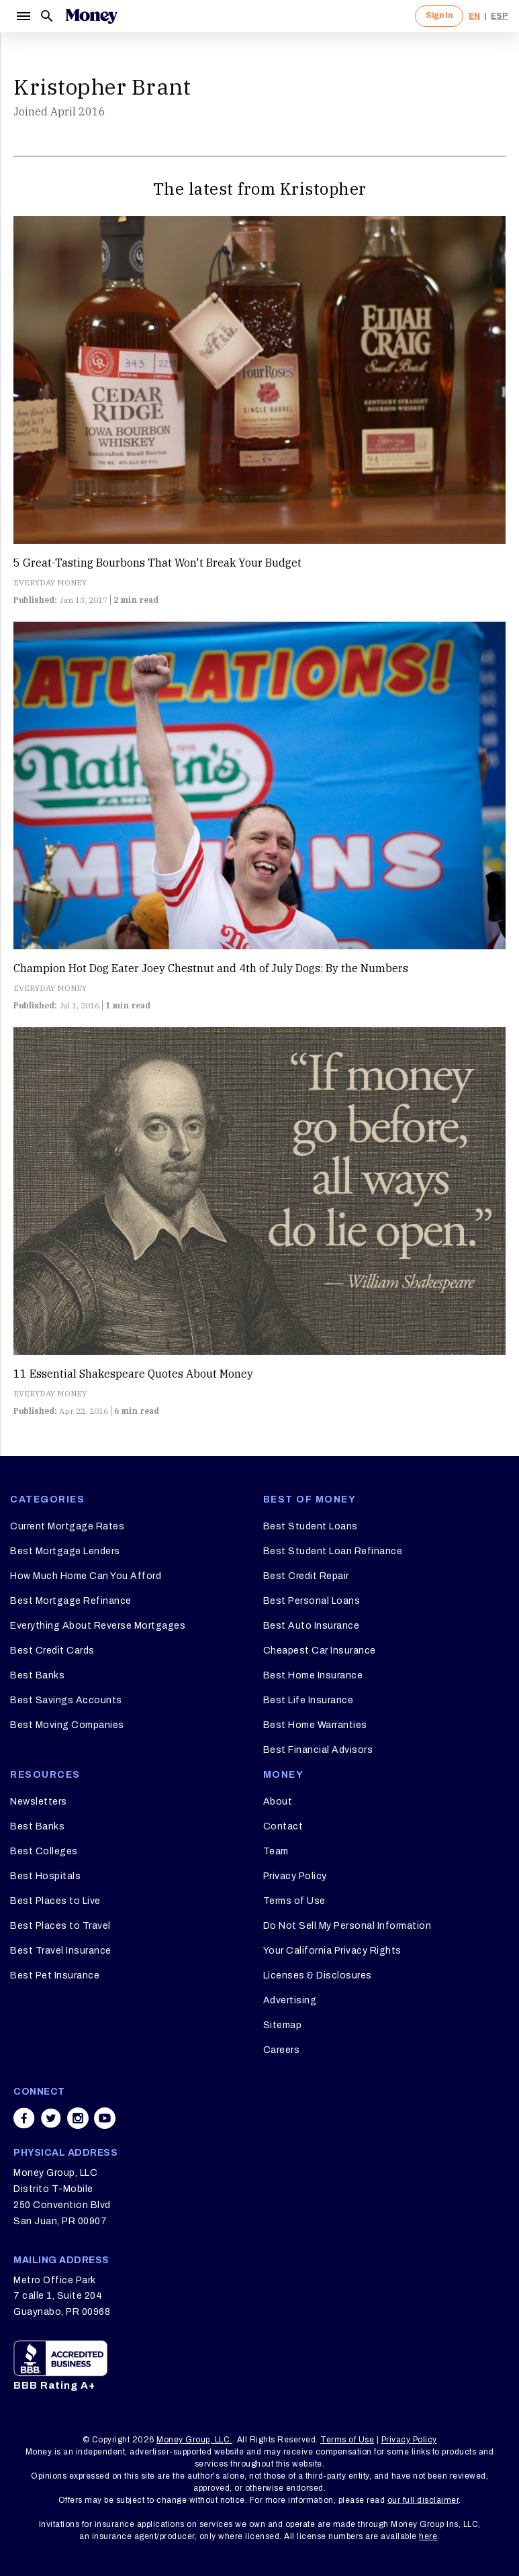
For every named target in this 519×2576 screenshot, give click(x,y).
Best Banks (37, 1675)
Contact (283, 1826)
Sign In (439, 15)
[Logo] (91, 16)
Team (276, 1851)
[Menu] (23, 16)
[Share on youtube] (104, 2118)
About (278, 1802)
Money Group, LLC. (194, 2439)
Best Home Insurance (313, 1675)
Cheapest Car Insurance (319, 1650)
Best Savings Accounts (66, 1700)
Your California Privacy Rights (332, 1951)
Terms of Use (294, 1901)
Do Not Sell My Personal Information (347, 1926)
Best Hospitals (45, 1876)
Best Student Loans (310, 1526)
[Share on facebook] (24, 2118)
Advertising (290, 2000)
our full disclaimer (423, 2500)
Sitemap (282, 2025)
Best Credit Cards (52, 1650)
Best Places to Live (55, 1901)
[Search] (47, 16)
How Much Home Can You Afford (85, 1576)
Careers (281, 2050)
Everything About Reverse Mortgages (97, 1626)
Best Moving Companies (67, 1725)
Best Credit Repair (306, 1576)
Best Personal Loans (312, 1601)
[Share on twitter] (51, 2118)
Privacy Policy (295, 1876)
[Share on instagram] (78, 2118)
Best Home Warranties (315, 1725)
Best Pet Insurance (54, 1975)
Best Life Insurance (308, 1700)
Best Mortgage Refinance (71, 1601)
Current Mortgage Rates (67, 1526)
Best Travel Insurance (60, 1951)
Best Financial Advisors (318, 1750)
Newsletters (38, 1802)
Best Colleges (44, 1851)
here (428, 2536)
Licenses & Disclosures (317, 1975)
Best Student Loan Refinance (333, 1551)
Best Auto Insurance (311, 1626)
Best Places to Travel (60, 1926)
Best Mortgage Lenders (65, 1551)
